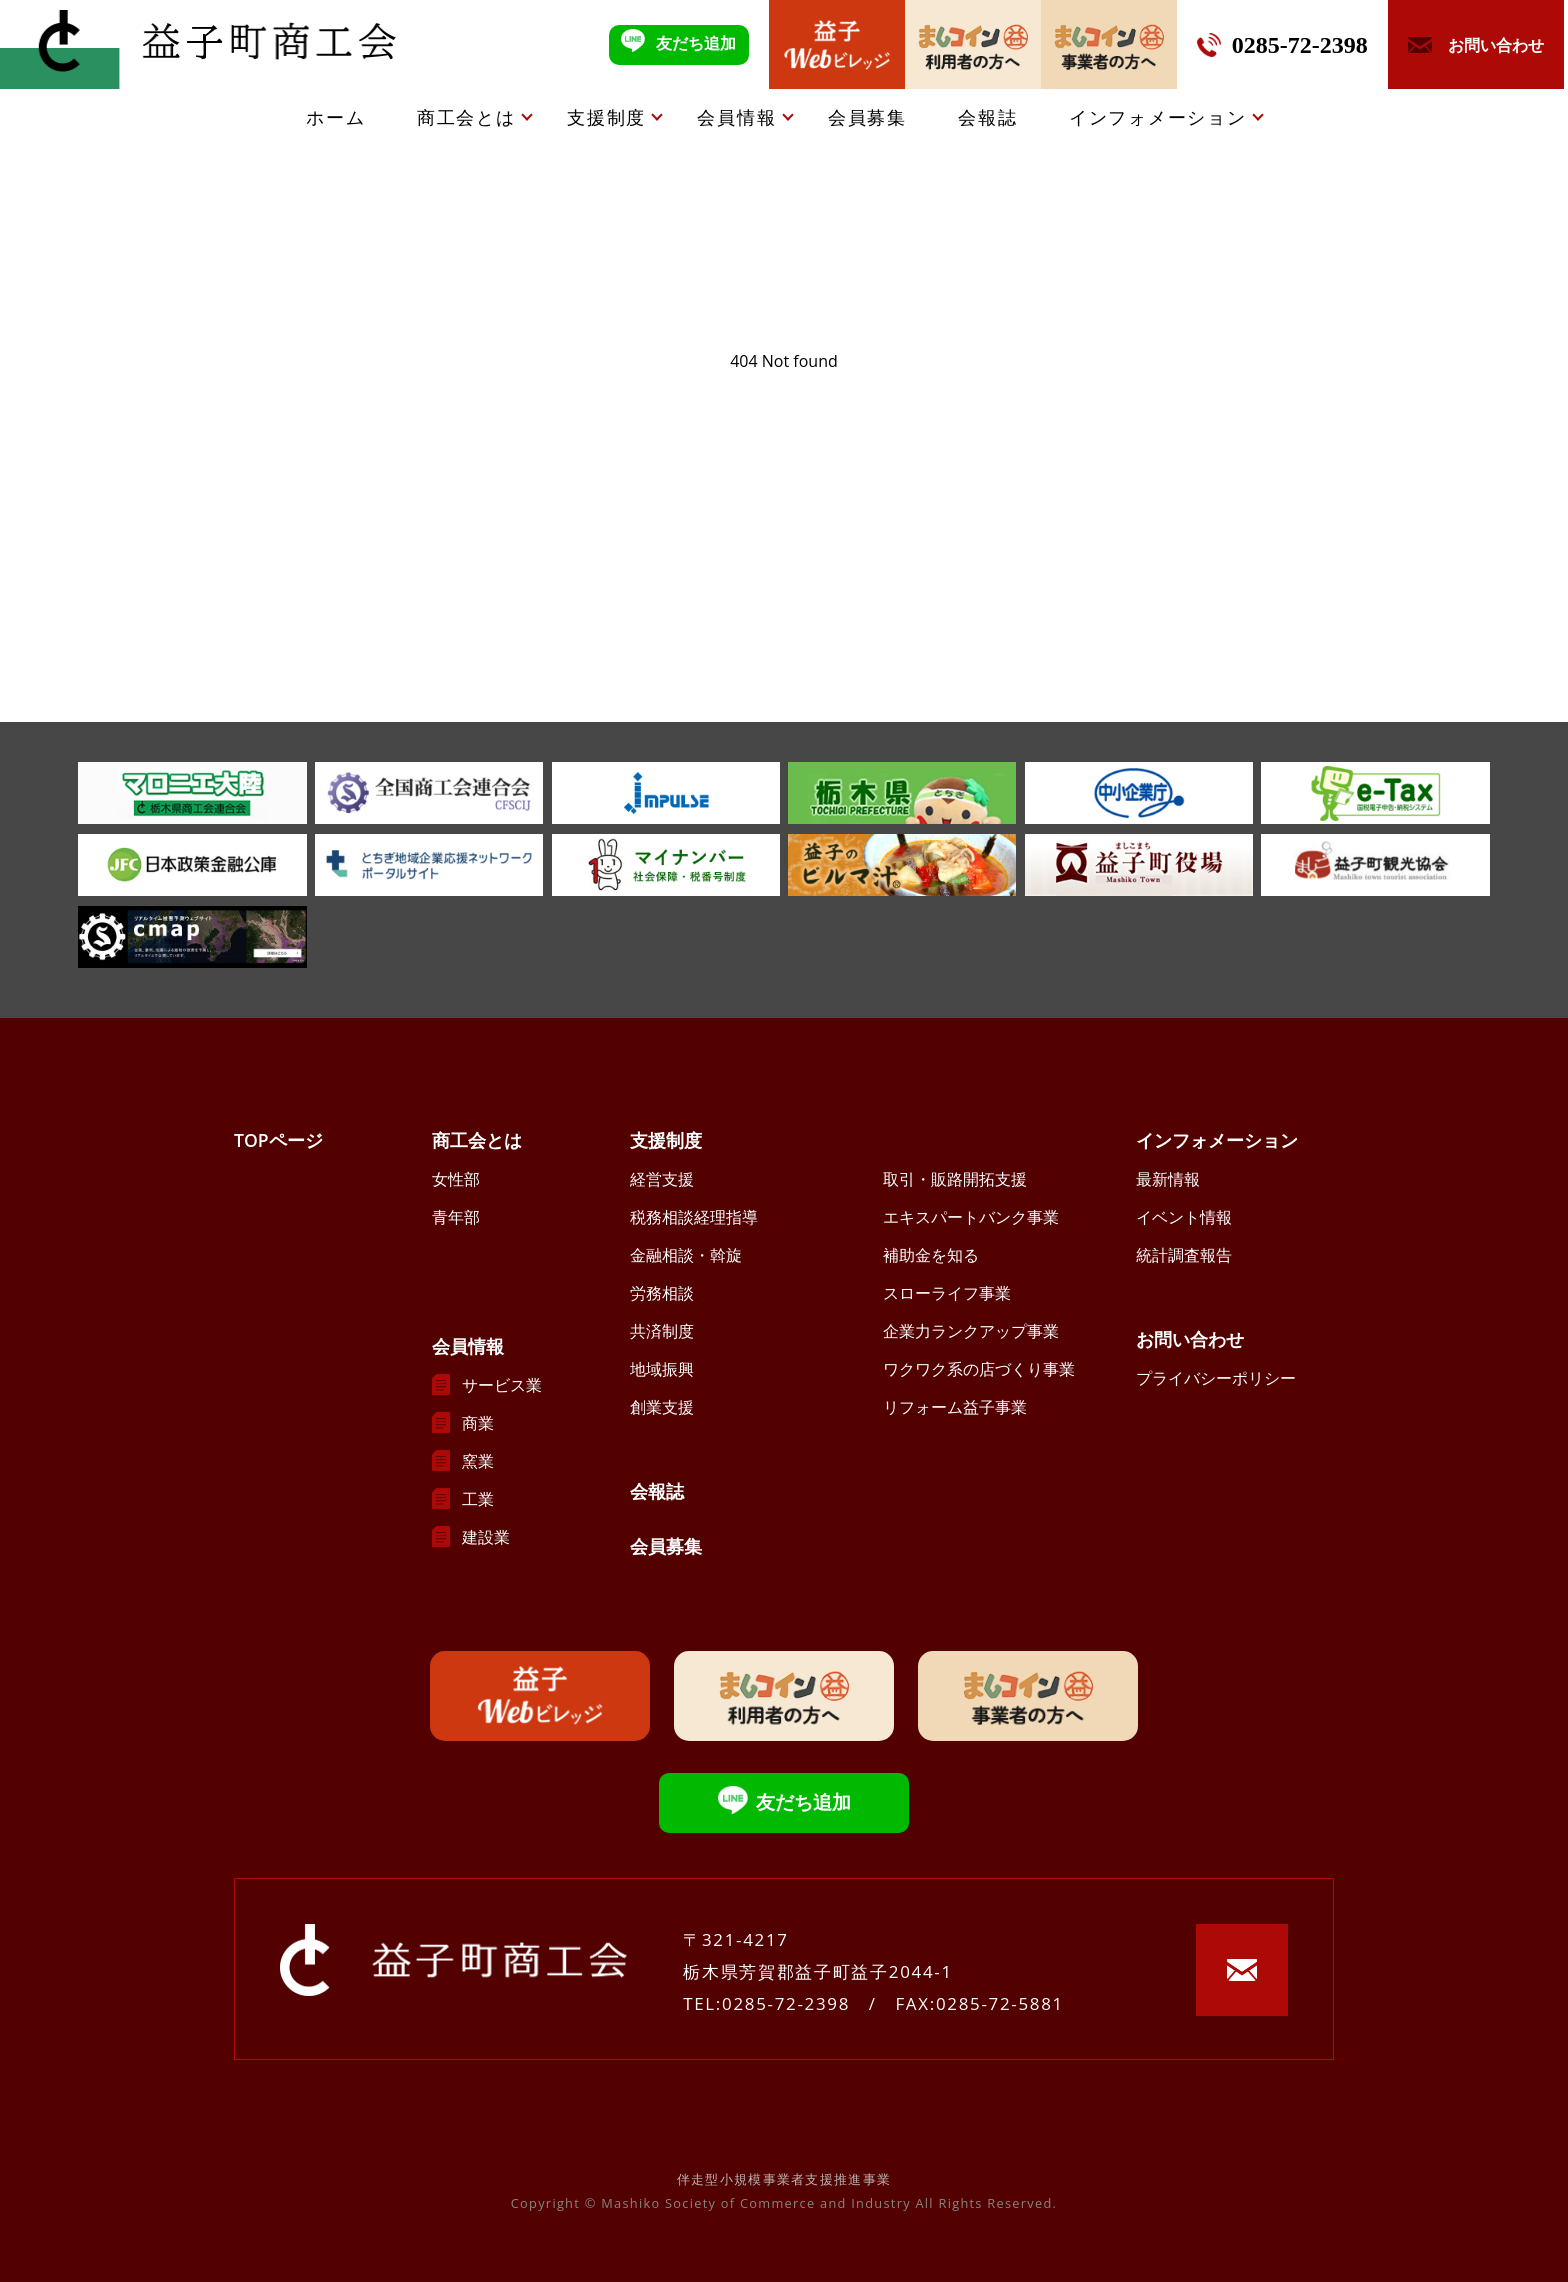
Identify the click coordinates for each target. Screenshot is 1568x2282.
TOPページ (278, 1140)
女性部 (456, 1179)
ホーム (335, 117)
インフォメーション (1158, 117)
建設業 (486, 1537)
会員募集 (867, 117)
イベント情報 (1184, 1217)
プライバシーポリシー (1216, 1378)
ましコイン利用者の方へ (973, 44)
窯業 (478, 1461)
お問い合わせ (1190, 1339)
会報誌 (987, 117)
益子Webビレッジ (837, 44)
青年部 (456, 1217)
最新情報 (1168, 1179)
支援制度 (606, 117)
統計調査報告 (1184, 1255)
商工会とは (466, 117)
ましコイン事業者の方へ (1109, 44)
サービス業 (502, 1385)
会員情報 (736, 117)
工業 (478, 1499)
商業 (478, 1423)
